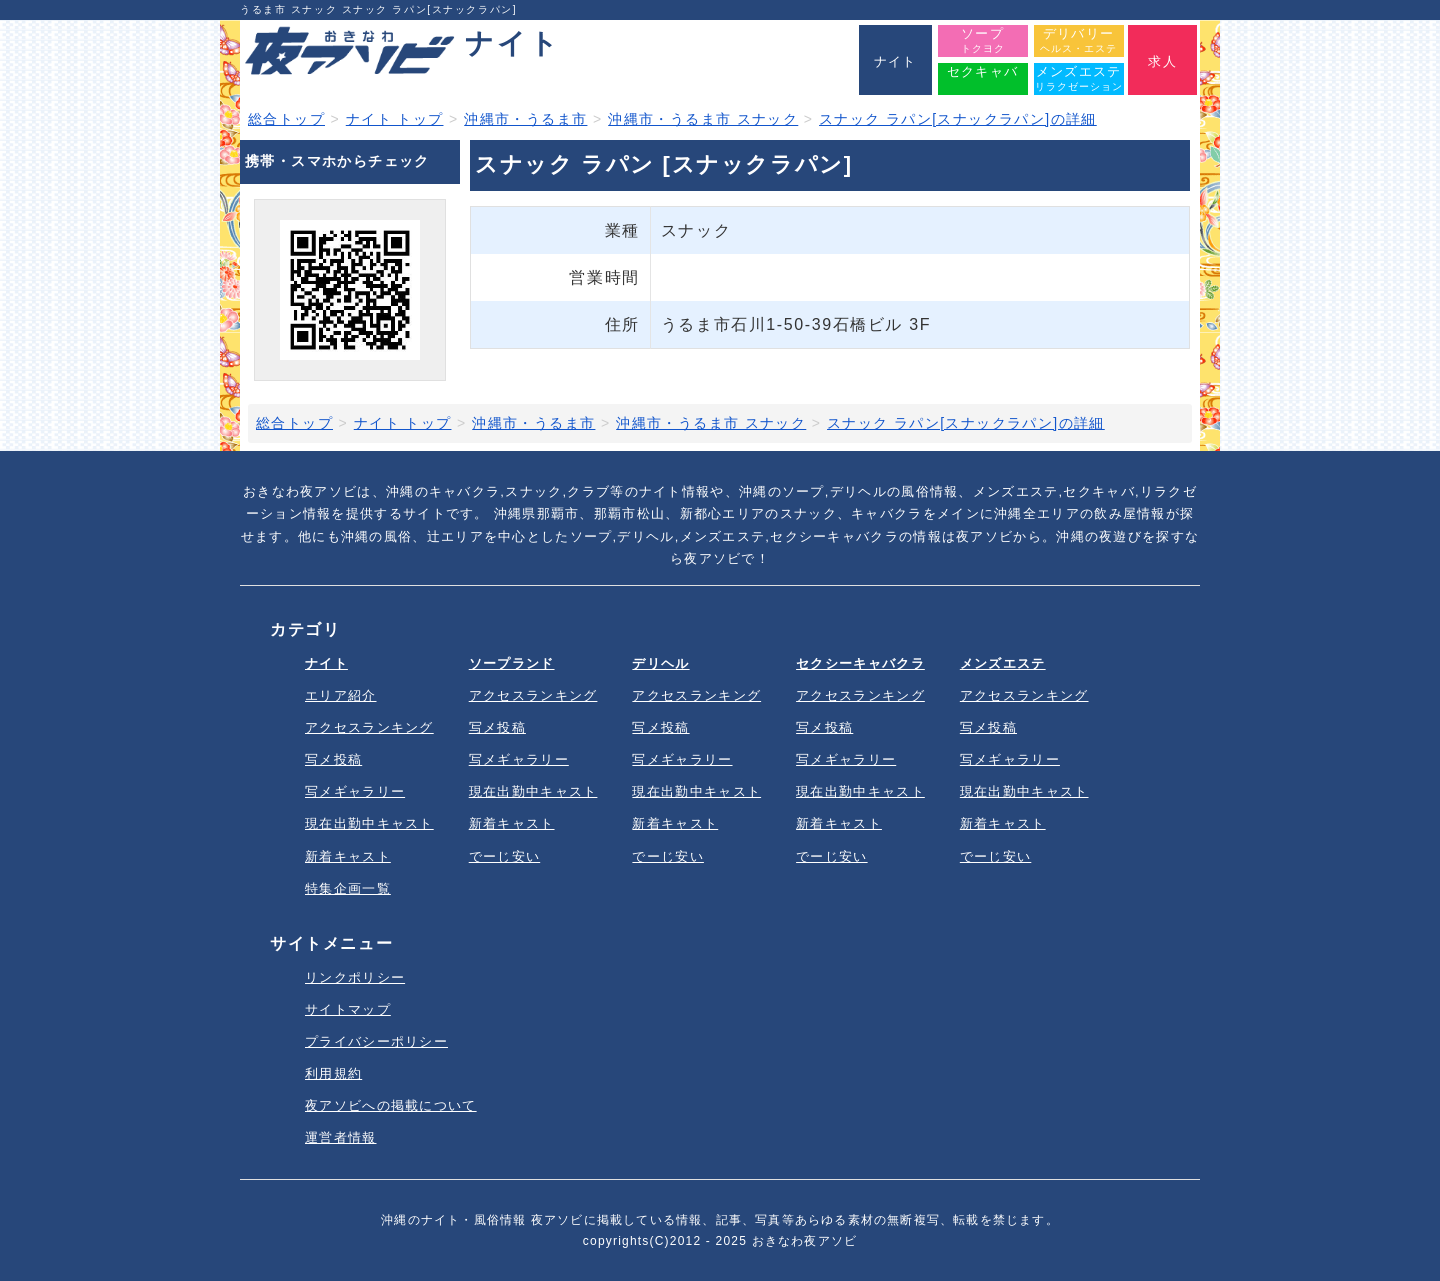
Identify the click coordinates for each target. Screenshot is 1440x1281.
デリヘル (660, 663)
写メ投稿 (333, 759)
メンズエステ (1003, 663)
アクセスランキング (369, 727)
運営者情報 (341, 1137)
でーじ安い (505, 856)
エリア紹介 (341, 695)
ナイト (326, 663)
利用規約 (333, 1073)
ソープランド (512, 663)
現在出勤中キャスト (369, 823)
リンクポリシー (355, 977)
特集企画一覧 (348, 888)
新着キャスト (348, 856)
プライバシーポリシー (376, 1041)
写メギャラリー (355, 791)
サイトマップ (348, 1009)
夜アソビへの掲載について (391, 1105)
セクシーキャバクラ (860, 663)
